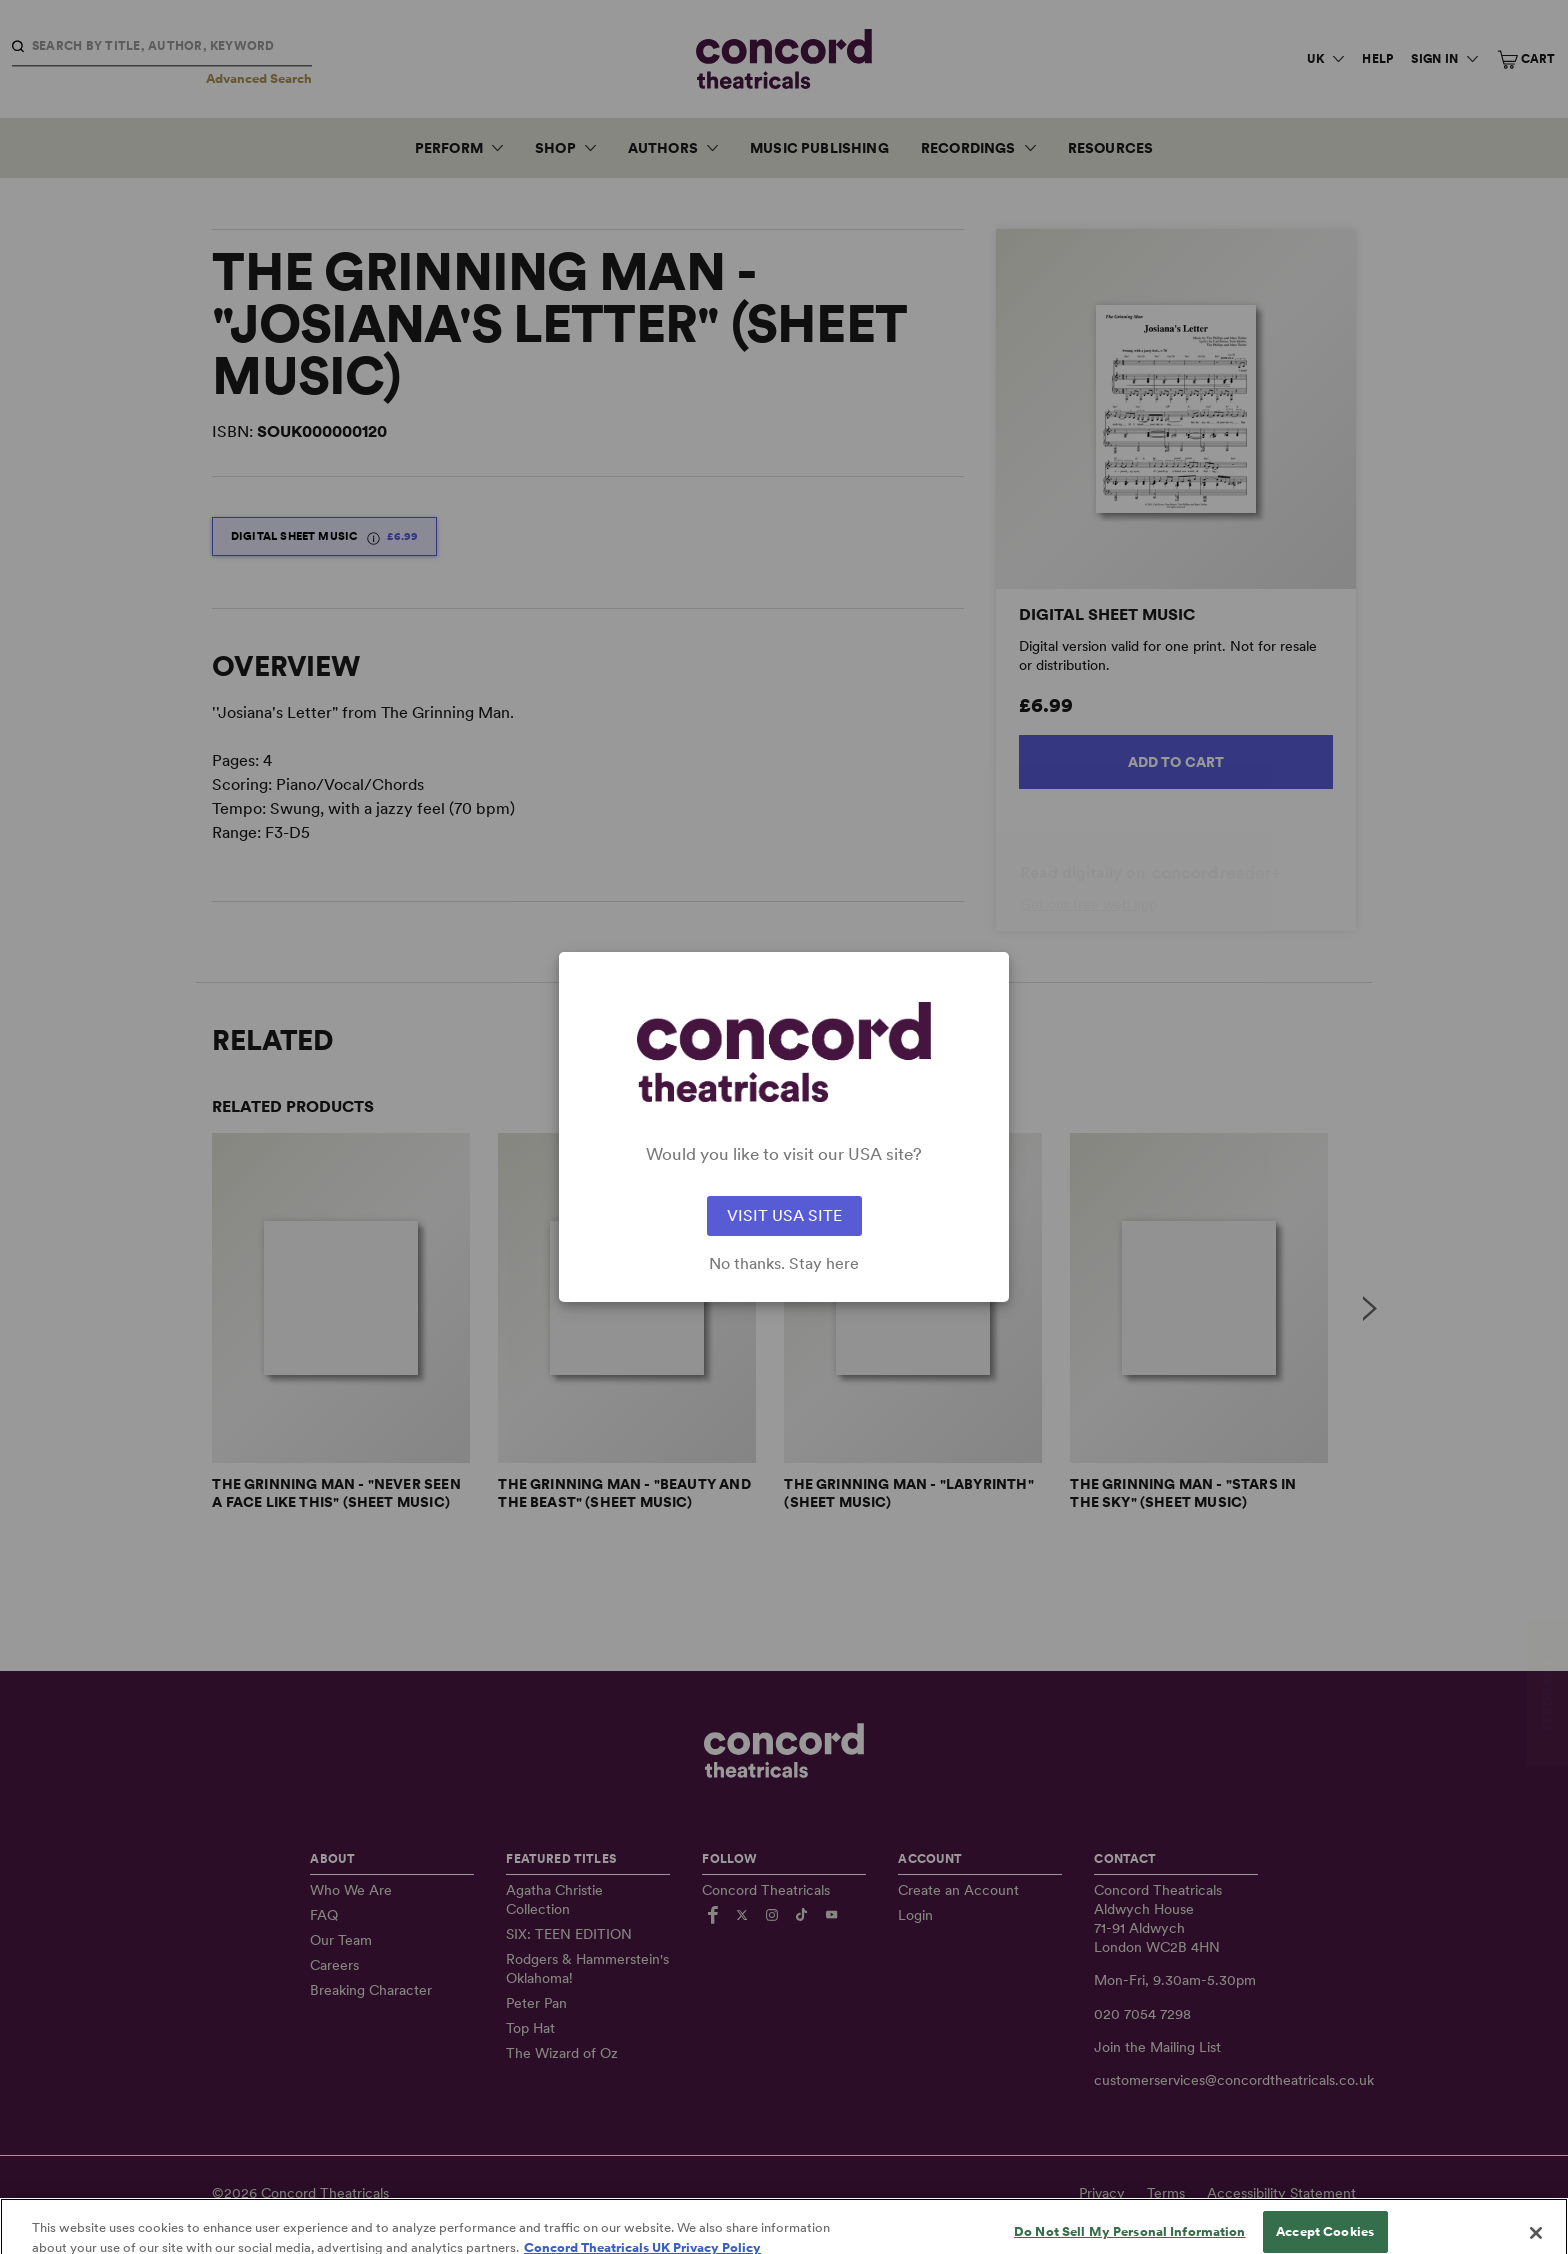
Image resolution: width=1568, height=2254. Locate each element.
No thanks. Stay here (784, 1264)
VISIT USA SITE (784, 1215)
